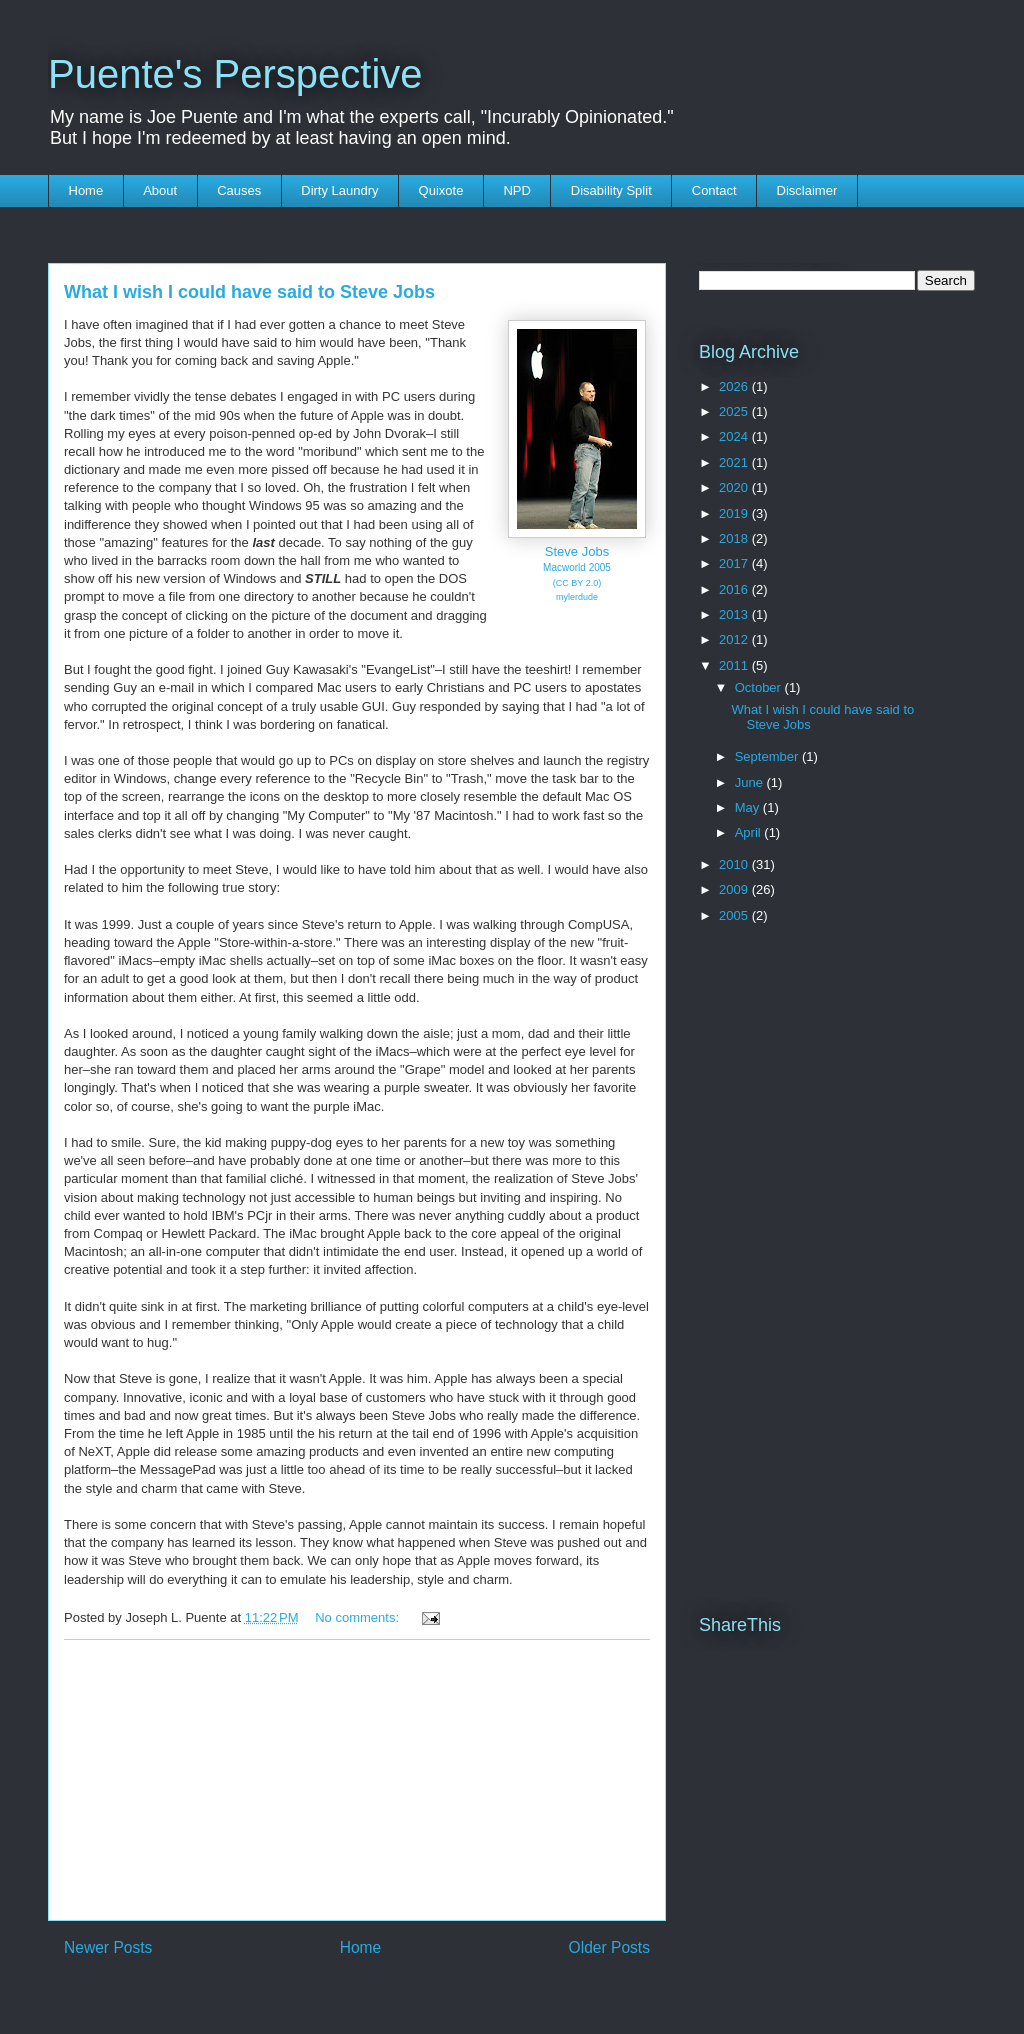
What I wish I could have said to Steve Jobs (249, 292)
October (760, 687)
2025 (735, 411)
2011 (735, 665)
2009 (735, 889)
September (768, 756)
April (750, 832)
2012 (735, 639)
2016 (735, 589)
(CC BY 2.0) (577, 583)
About (160, 190)
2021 (735, 462)
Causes (239, 190)
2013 (735, 614)
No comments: (358, 1617)
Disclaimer (807, 190)
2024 (735, 436)
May (749, 807)
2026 (735, 386)
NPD (516, 190)
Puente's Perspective (235, 74)
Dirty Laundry (339, 190)
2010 (735, 864)
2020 (735, 487)
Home (86, 190)
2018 (735, 538)
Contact (714, 190)
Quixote (441, 190)
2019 (735, 513)
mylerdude (577, 597)
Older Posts (609, 1947)
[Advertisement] (357, 1780)
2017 (735, 563)
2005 (735, 915)
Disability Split (611, 190)
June (751, 782)
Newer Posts (108, 1947)
